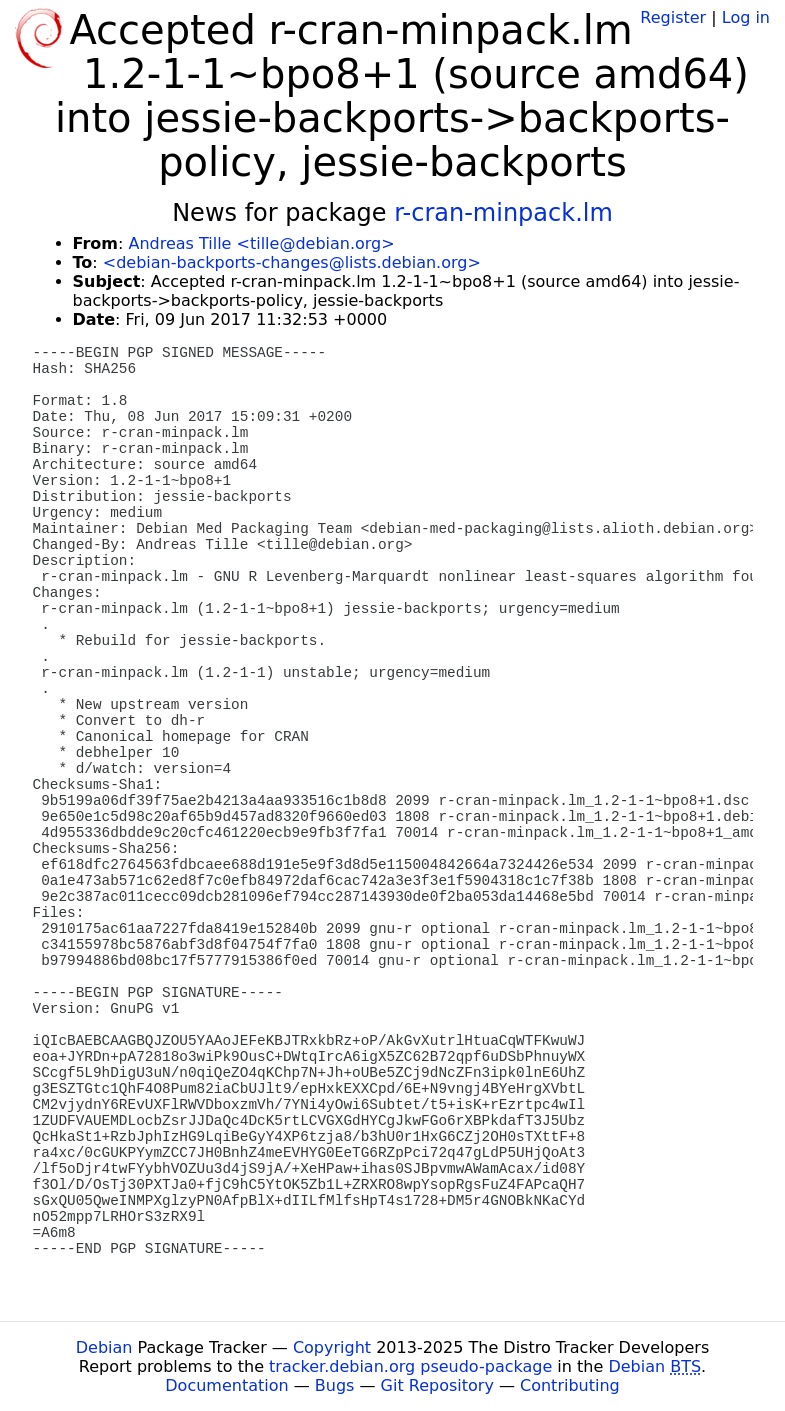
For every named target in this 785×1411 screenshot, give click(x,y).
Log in (746, 17)
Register (673, 17)
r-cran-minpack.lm (503, 213)
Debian (104, 1347)
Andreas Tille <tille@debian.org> (261, 243)
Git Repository (437, 1385)
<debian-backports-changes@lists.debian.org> (292, 262)
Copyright (332, 1347)
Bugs (335, 1385)
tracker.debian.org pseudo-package (410, 1366)
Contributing (570, 1385)
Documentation (226, 1385)
